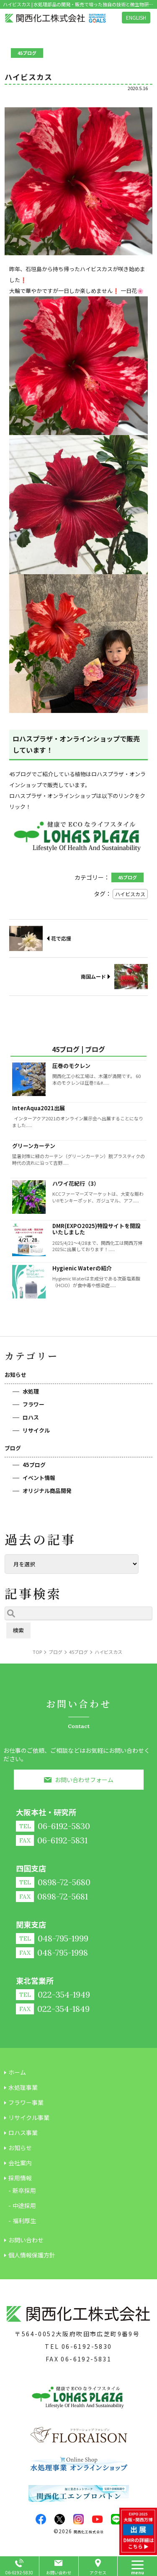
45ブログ (34, 1465)
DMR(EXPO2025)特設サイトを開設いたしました (96, 1229)
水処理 (31, 1391)
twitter (59, 2519)
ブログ (13, 1448)
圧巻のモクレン (71, 1066)
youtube (97, 2519)
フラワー (33, 1404)
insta (78, 2519)
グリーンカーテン (33, 1146)
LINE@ (116, 2519)
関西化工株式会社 (89, 2531)
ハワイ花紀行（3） (75, 1183)
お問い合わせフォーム (84, 1779)
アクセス (98, 2572)
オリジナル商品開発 (47, 1491)
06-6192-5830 (87, 2346)
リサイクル (36, 1430)
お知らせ (15, 1375)
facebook (41, 2519)
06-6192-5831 (86, 2359)
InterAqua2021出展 (38, 1108)
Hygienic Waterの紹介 (82, 1268)
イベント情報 (39, 1478)
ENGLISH (136, 17)
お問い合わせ (58, 2572)
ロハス (31, 1417)
